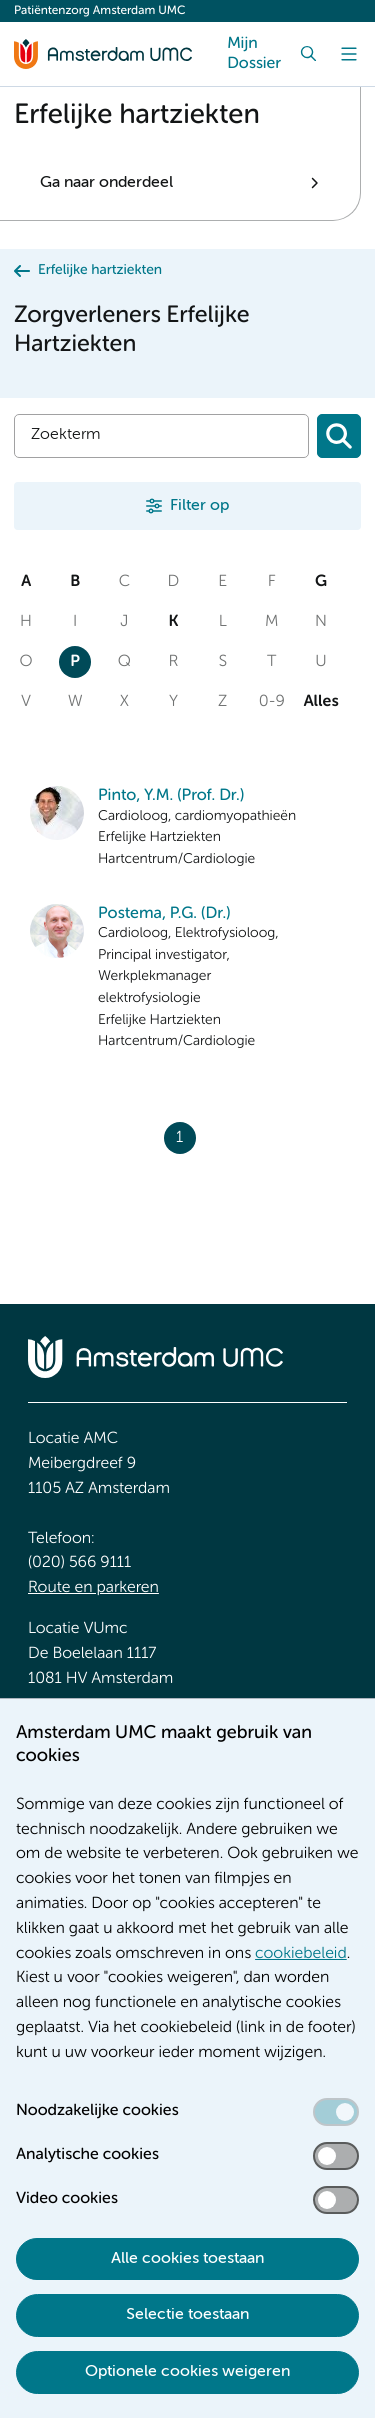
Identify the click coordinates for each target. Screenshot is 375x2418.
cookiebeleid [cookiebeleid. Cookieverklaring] (301, 1954)
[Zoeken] (339, 436)
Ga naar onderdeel (106, 183)
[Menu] (349, 54)
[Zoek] (309, 54)
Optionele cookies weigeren (187, 2372)
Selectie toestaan (187, 2315)
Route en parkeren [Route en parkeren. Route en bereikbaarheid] (93, 1588)
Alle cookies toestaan (187, 2259)
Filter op (199, 506)
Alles (321, 702)
